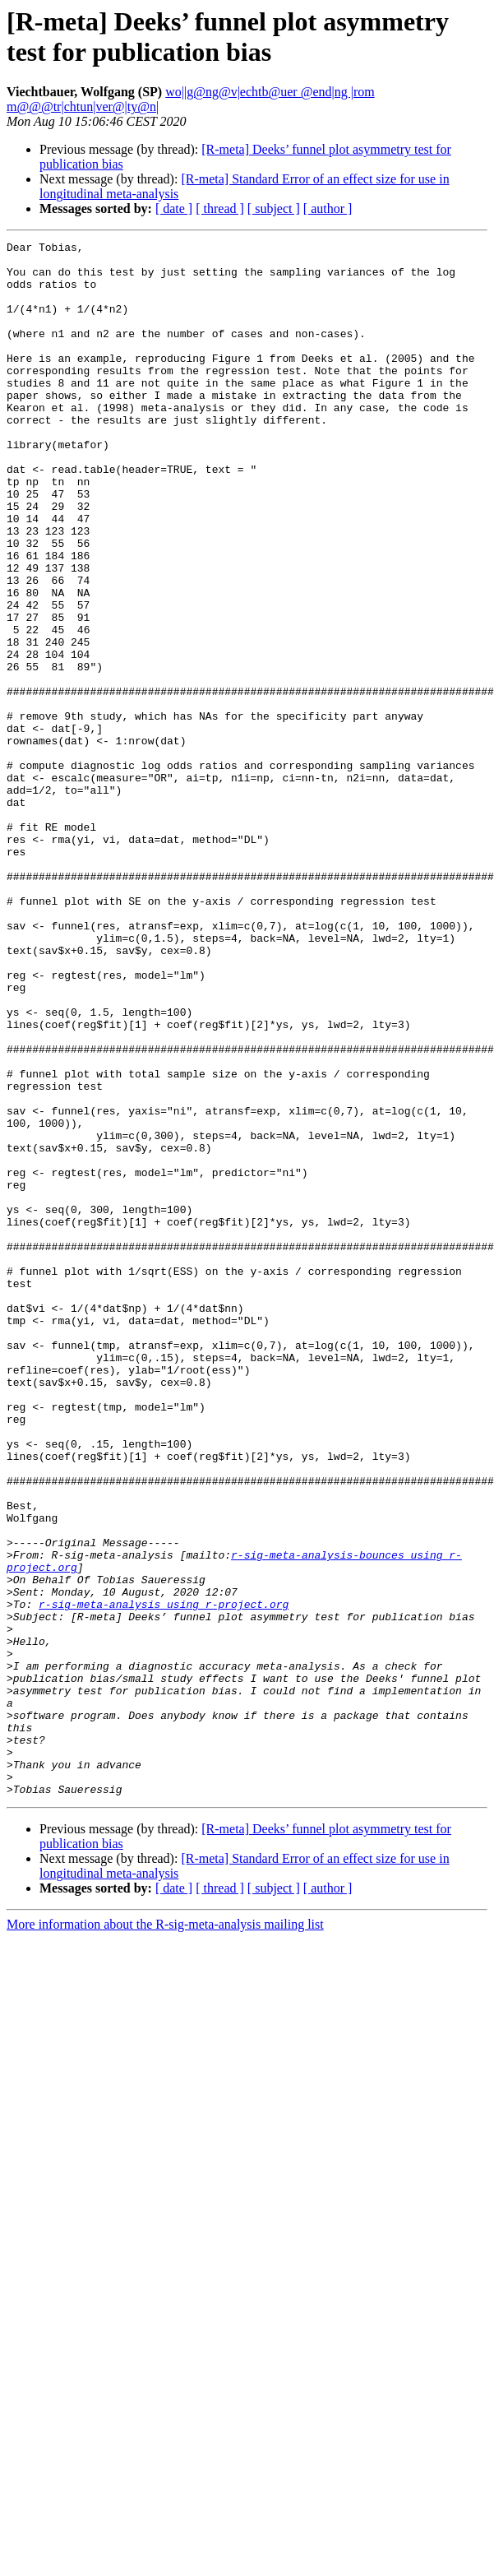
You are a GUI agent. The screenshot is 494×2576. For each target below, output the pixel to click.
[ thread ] (220, 208)
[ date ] (173, 208)
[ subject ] (273, 208)
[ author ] (328, 208)
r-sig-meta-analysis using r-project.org (164, 1877)
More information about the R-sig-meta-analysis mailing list (165, 2235)
